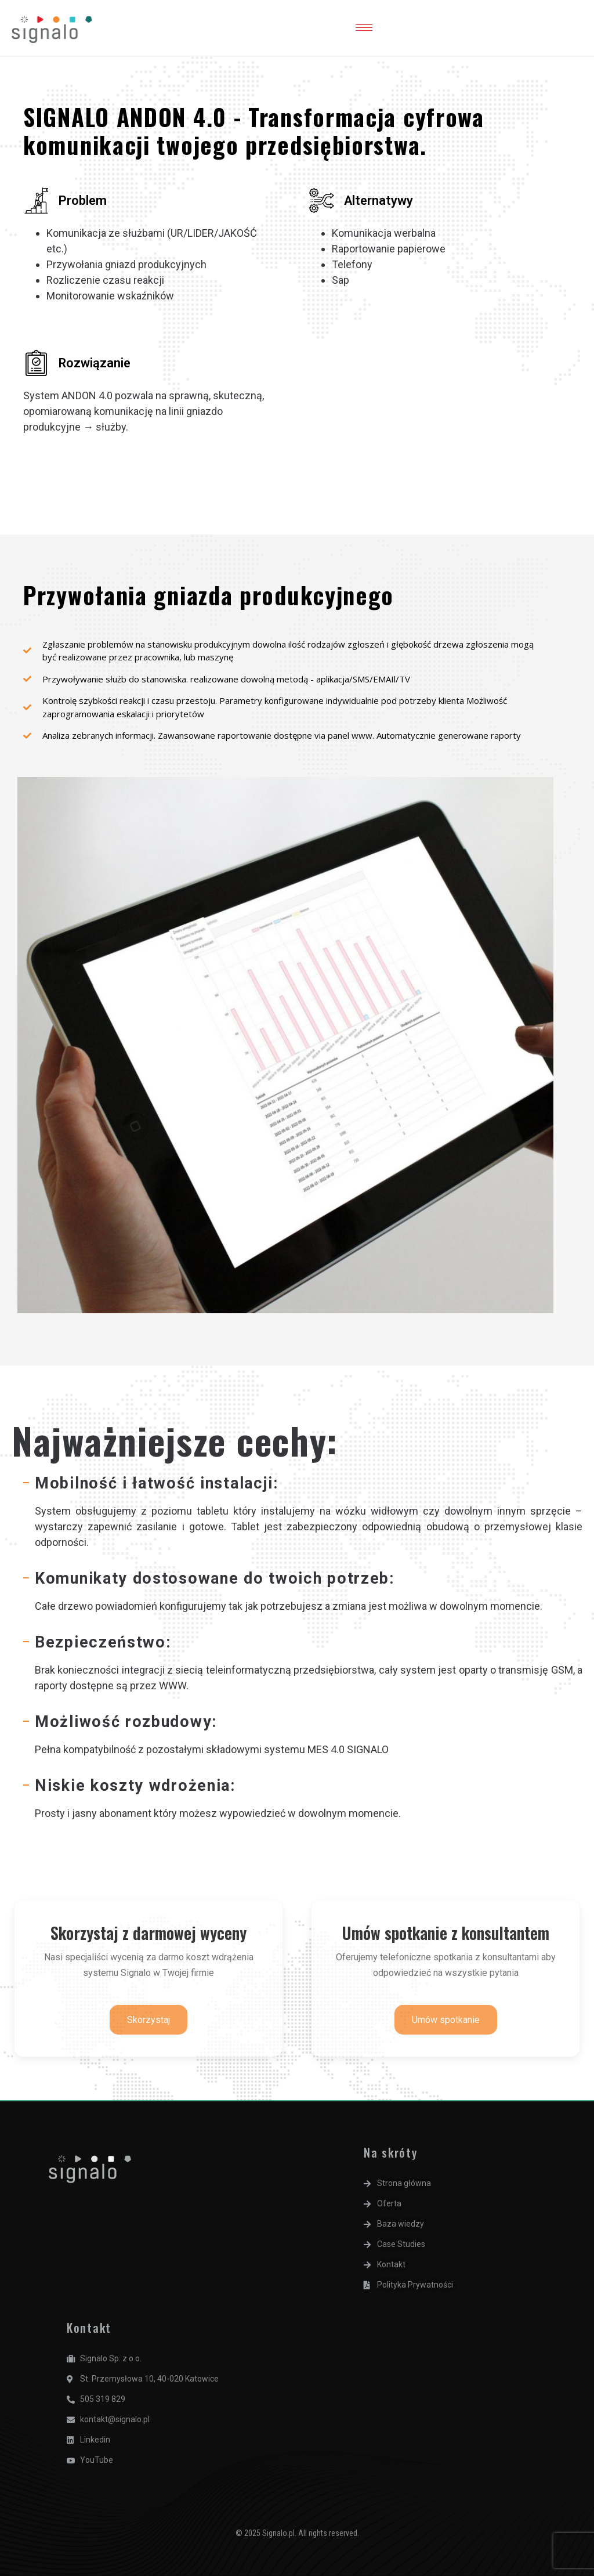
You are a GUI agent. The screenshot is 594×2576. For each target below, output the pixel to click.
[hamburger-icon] (364, 27)
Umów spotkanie (446, 2019)
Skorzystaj (148, 2019)
